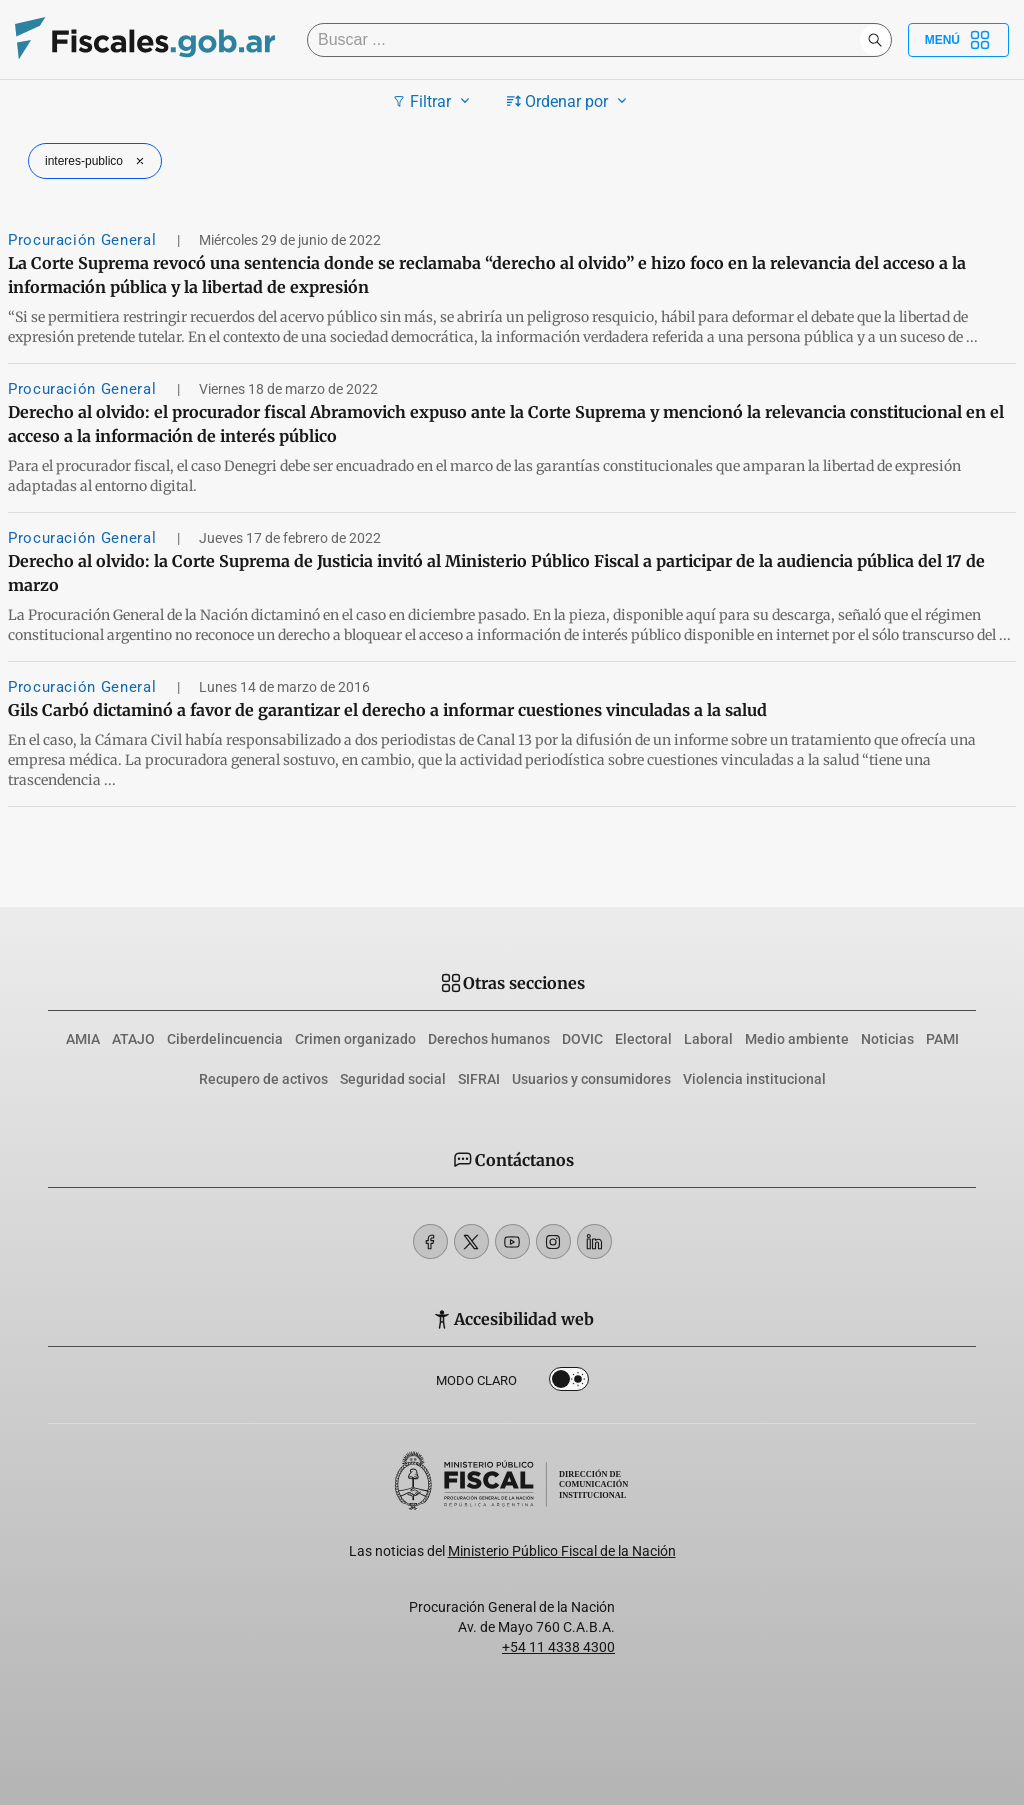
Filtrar (433, 101)
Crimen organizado (355, 1039)
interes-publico (97, 161)
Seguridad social (393, 1079)
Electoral (643, 1039)
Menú (958, 40)
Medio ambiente (797, 1039)
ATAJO (133, 1039)
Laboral (708, 1039)
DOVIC (582, 1039)
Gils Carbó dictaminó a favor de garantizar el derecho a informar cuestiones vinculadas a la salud (387, 710)
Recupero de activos (263, 1079)
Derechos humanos (489, 1039)
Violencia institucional (754, 1079)
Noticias (887, 1039)
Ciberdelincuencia (225, 1039)
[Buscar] (588, 40)
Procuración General (84, 240)
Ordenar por (569, 101)
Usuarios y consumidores (591, 1079)
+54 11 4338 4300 (558, 1647)
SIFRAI (479, 1079)
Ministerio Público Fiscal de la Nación (562, 1551)
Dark (569, 1383)
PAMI (942, 1039)
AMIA (83, 1039)
